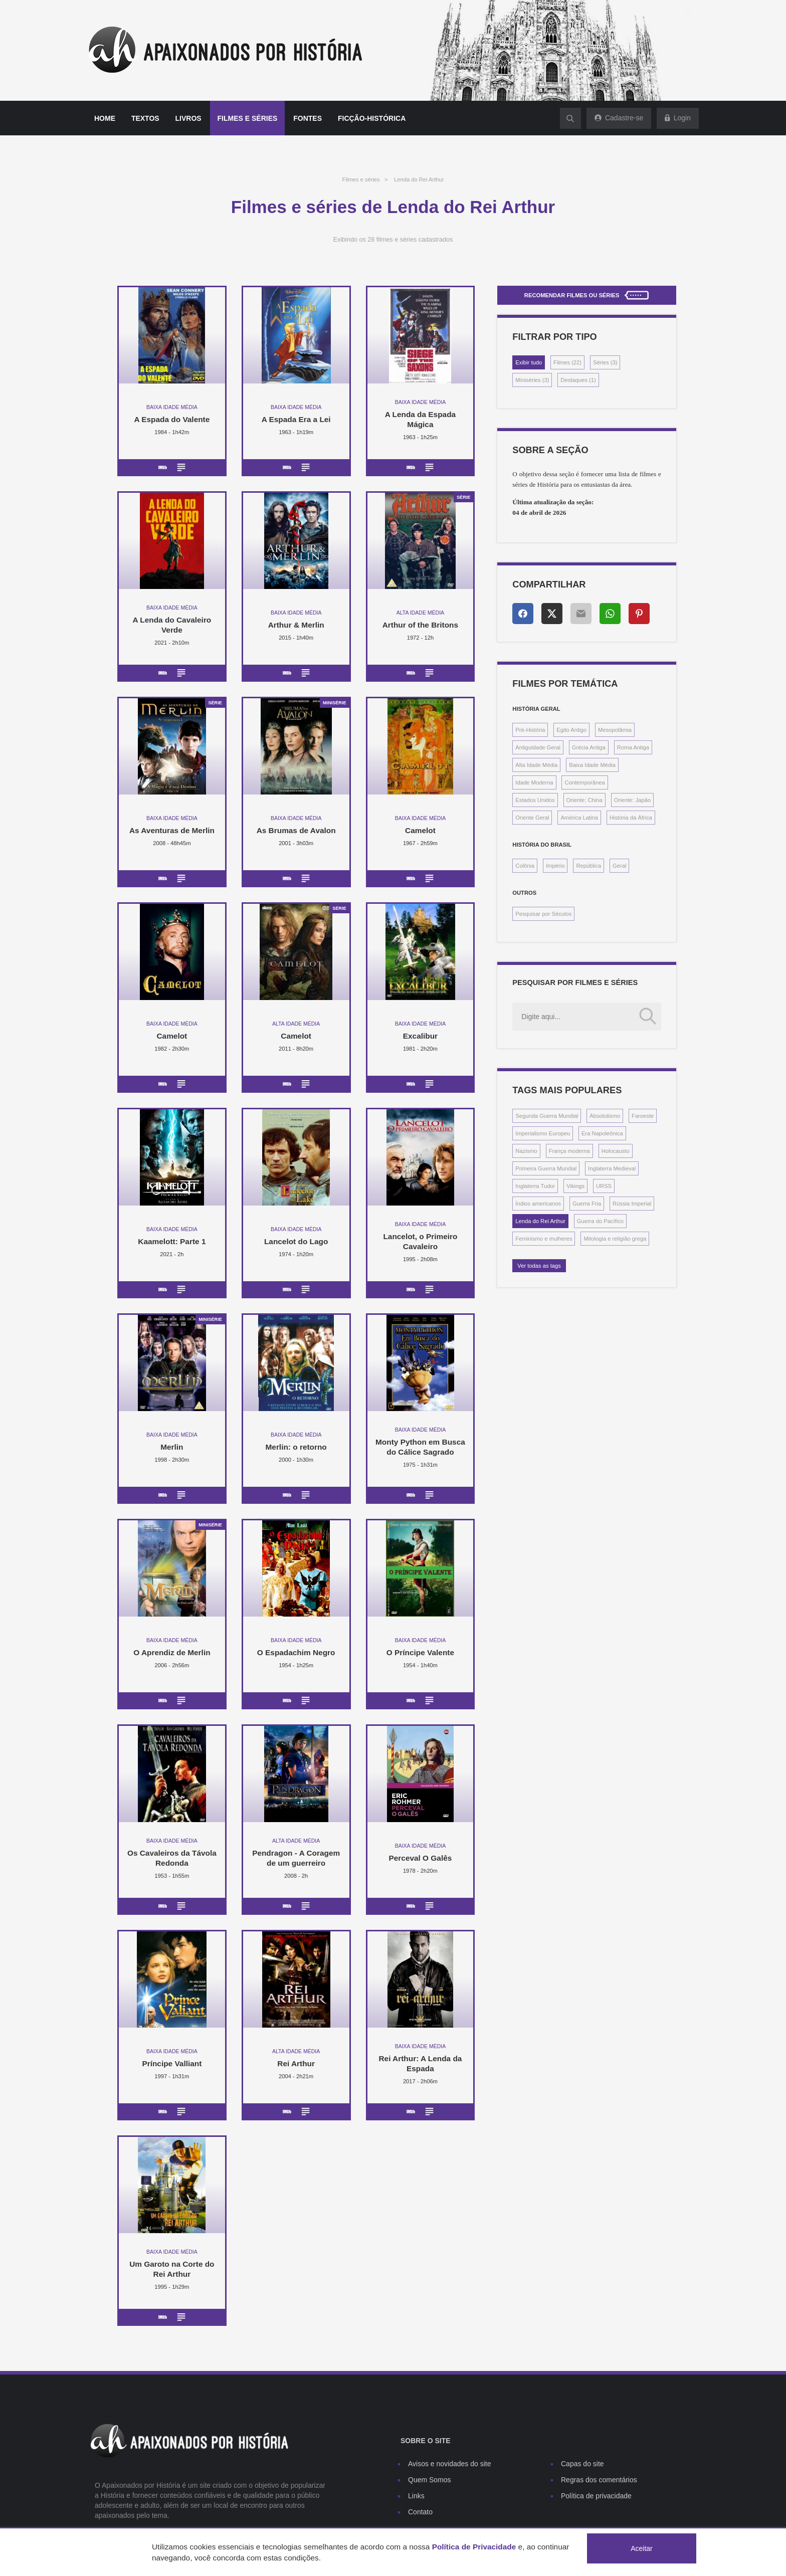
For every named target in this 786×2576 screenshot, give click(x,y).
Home (104, 118)
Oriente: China (584, 800)
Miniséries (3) (532, 380)
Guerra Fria (586, 1204)
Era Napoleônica (602, 1133)
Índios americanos (538, 1204)
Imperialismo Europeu (542, 1133)
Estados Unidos (534, 800)
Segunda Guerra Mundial (546, 1116)
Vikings (575, 1186)
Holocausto (616, 1151)
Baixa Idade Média (592, 765)
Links (416, 2496)
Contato (420, 2512)
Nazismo (526, 1151)
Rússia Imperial (632, 1204)
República (588, 866)
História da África (631, 818)
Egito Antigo (571, 730)
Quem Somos (429, 2480)
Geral (619, 866)
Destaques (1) (578, 380)
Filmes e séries (248, 118)
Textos (145, 118)
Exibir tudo (528, 362)
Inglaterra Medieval (612, 1168)
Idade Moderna (534, 782)
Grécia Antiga (589, 747)
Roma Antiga (633, 747)
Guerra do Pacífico (600, 1221)
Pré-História (530, 730)
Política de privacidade (596, 2496)
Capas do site (582, 2464)
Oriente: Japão (632, 800)
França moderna (569, 1151)
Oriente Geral (532, 818)
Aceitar (642, 2548)
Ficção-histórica (372, 118)
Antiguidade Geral (537, 747)
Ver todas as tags (538, 1266)
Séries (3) (605, 362)
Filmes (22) (567, 362)
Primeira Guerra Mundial (545, 1168)
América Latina (579, 818)
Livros (188, 118)
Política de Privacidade (474, 2546)
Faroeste (643, 1116)
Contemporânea (584, 782)
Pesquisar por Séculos (543, 914)
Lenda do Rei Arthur (419, 179)
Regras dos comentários (599, 2480)
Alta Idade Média (536, 765)
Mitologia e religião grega (614, 1239)
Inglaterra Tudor (535, 1186)
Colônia (524, 866)
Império (555, 866)
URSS (604, 1186)
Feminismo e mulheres (543, 1239)
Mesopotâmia (615, 730)
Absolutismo (605, 1116)
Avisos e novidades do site (449, 2464)
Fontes (307, 118)
